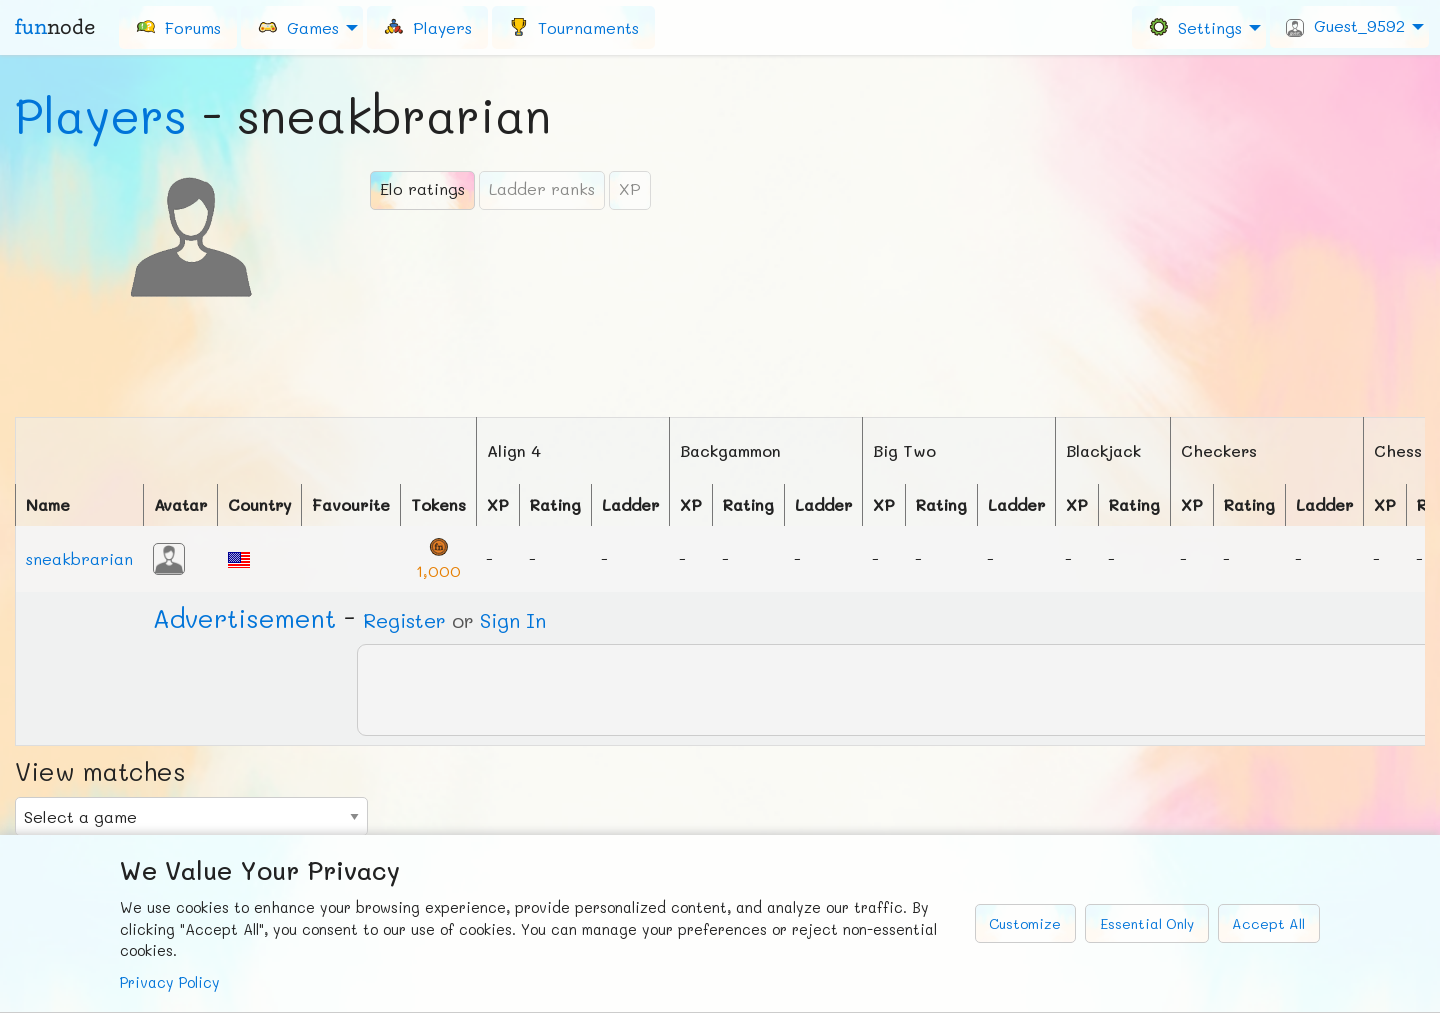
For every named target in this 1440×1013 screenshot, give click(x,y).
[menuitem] (178, 27)
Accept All (1268, 923)
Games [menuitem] (298, 26)
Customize (1025, 923)
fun (55, 27)
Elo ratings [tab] (422, 188)
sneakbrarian (79, 558)
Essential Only (1147, 923)
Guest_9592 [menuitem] (1345, 26)
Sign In (513, 620)
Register (404, 620)
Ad (244, 618)
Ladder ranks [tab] (542, 188)
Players (101, 115)
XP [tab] (630, 188)
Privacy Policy (170, 982)
